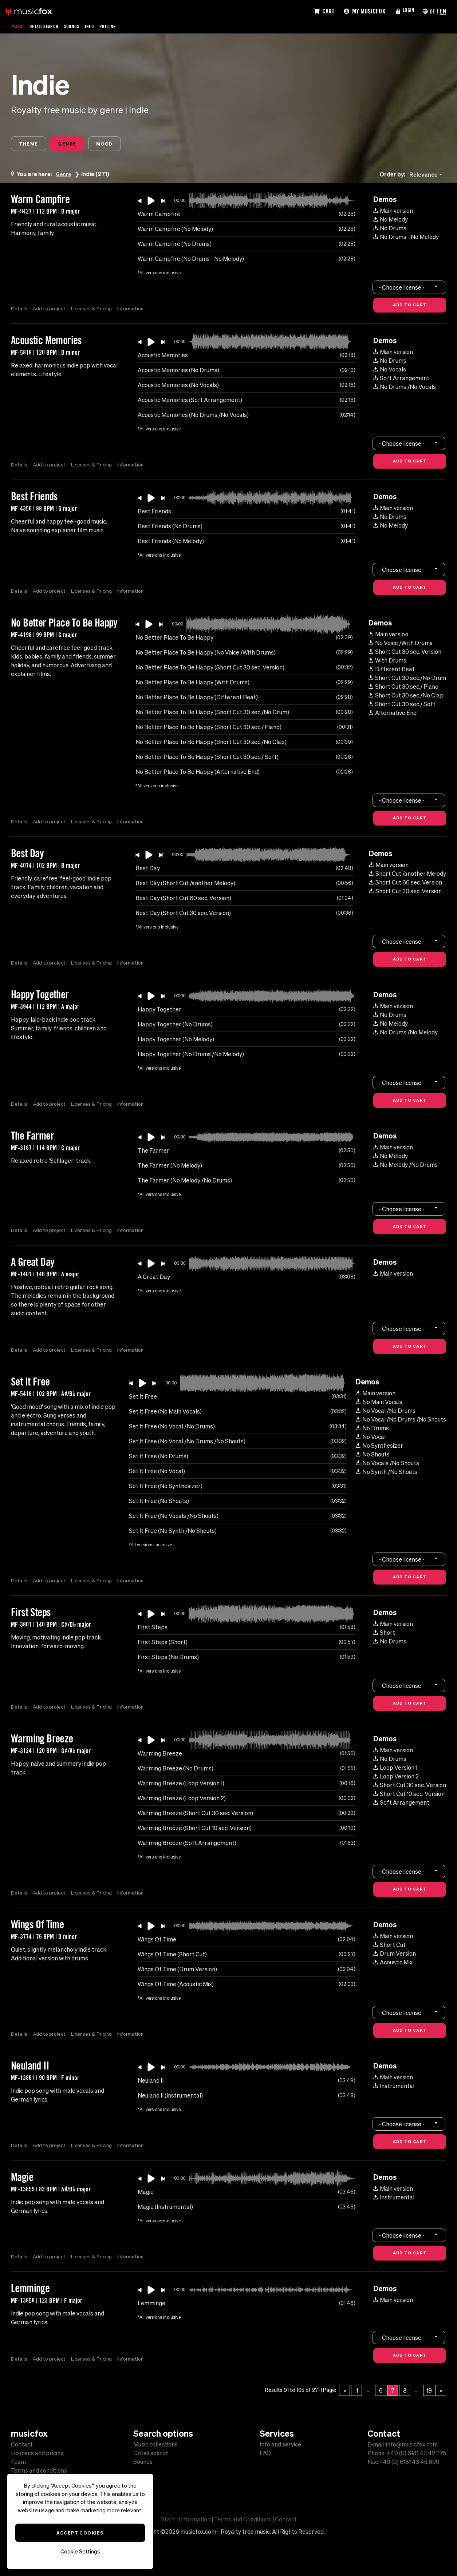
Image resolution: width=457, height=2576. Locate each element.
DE (431, 11)
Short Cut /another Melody (407, 875)
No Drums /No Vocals (404, 388)
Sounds (79, 25)
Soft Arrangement (401, 380)
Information (134, 310)
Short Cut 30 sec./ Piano (403, 688)
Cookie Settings (80, 2551)
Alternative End (393, 714)
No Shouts (373, 1456)
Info (98, 25)
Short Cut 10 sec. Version (409, 1795)
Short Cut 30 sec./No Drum (407, 679)
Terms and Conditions (242, 2519)
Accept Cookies (79, 2532)
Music (19, 25)
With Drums (387, 662)
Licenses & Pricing (93, 310)
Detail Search (48, 25)
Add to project (50, 310)
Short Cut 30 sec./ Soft (402, 706)
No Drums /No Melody (405, 1034)
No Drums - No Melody (406, 238)
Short (384, 1634)
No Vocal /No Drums (385, 1412)
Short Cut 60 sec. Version (405, 884)
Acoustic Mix (393, 1964)
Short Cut (389, 1946)
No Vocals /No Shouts (387, 1465)
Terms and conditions (39, 2470)
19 (429, 2392)
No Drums (389, 230)
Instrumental (393, 2087)
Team (18, 2461)
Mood (123, 144)
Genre (78, 144)
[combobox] (427, 176)
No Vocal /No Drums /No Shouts (401, 1421)
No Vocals (389, 371)
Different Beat (392, 671)
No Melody (390, 221)
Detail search (151, 2453)
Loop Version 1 (395, 1769)
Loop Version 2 (396, 1778)
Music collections (155, 2444)
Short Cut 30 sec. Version (405, 653)
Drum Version (394, 1955)
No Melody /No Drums (405, 1166)
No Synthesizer (379, 1447)
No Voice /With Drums (401, 644)
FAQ (265, 2453)
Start (168, 2519)
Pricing (118, 25)
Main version (393, 212)
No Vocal (371, 1438)
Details (19, 310)
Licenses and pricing (37, 2453)
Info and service (280, 2444)
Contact (22, 2444)
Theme (31, 144)
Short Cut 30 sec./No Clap (406, 697)
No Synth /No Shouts (386, 1473)
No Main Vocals (379, 1403)
